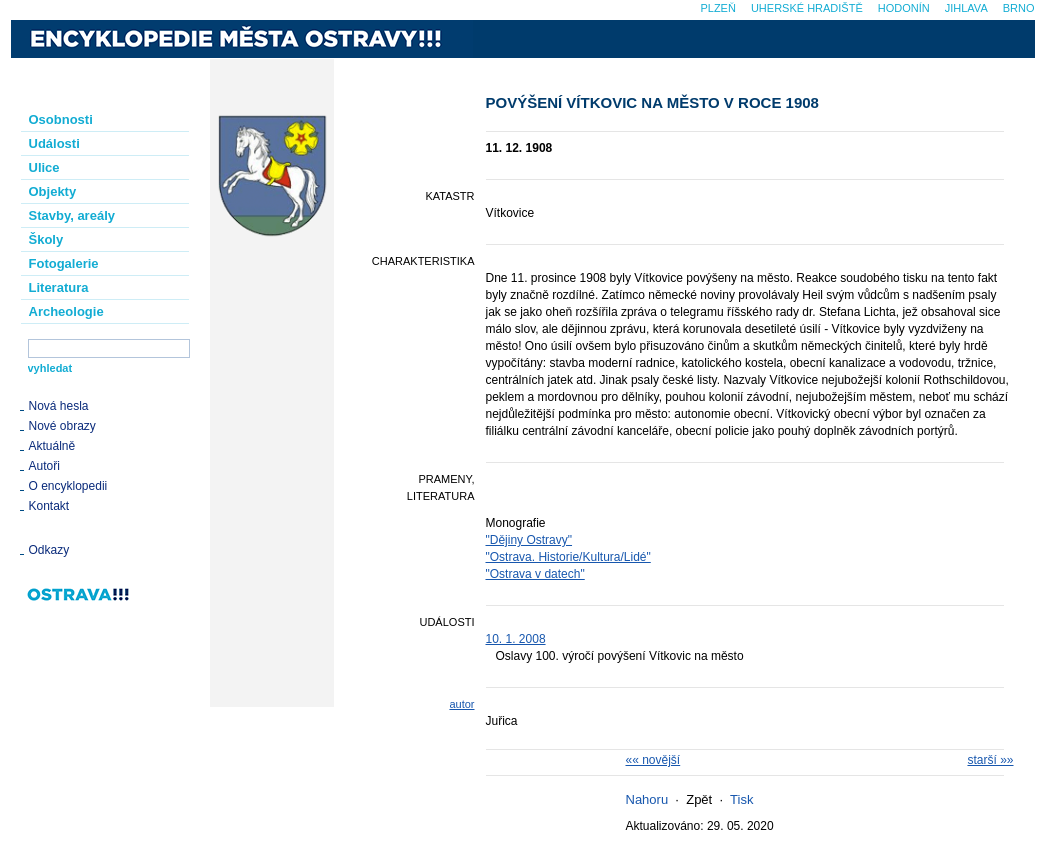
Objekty (53, 191)
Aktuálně (52, 446)
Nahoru (647, 799)
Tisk (741, 799)
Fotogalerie (64, 263)
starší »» (990, 760)
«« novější (653, 760)
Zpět (699, 799)
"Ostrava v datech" (535, 574)
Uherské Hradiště (807, 8)
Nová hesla (59, 406)
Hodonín (904, 8)
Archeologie (66, 311)
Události (54, 143)
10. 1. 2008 (516, 639)
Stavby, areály (72, 215)
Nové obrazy (62, 426)
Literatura (59, 287)
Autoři (44, 466)
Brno (1019, 8)
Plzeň (717, 8)
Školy (46, 239)
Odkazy (49, 550)
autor (461, 704)
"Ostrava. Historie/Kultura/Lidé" (568, 557)
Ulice (44, 167)
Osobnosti (61, 119)
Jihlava (966, 8)
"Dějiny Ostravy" (529, 540)
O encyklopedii (68, 486)
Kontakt (49, 506)
